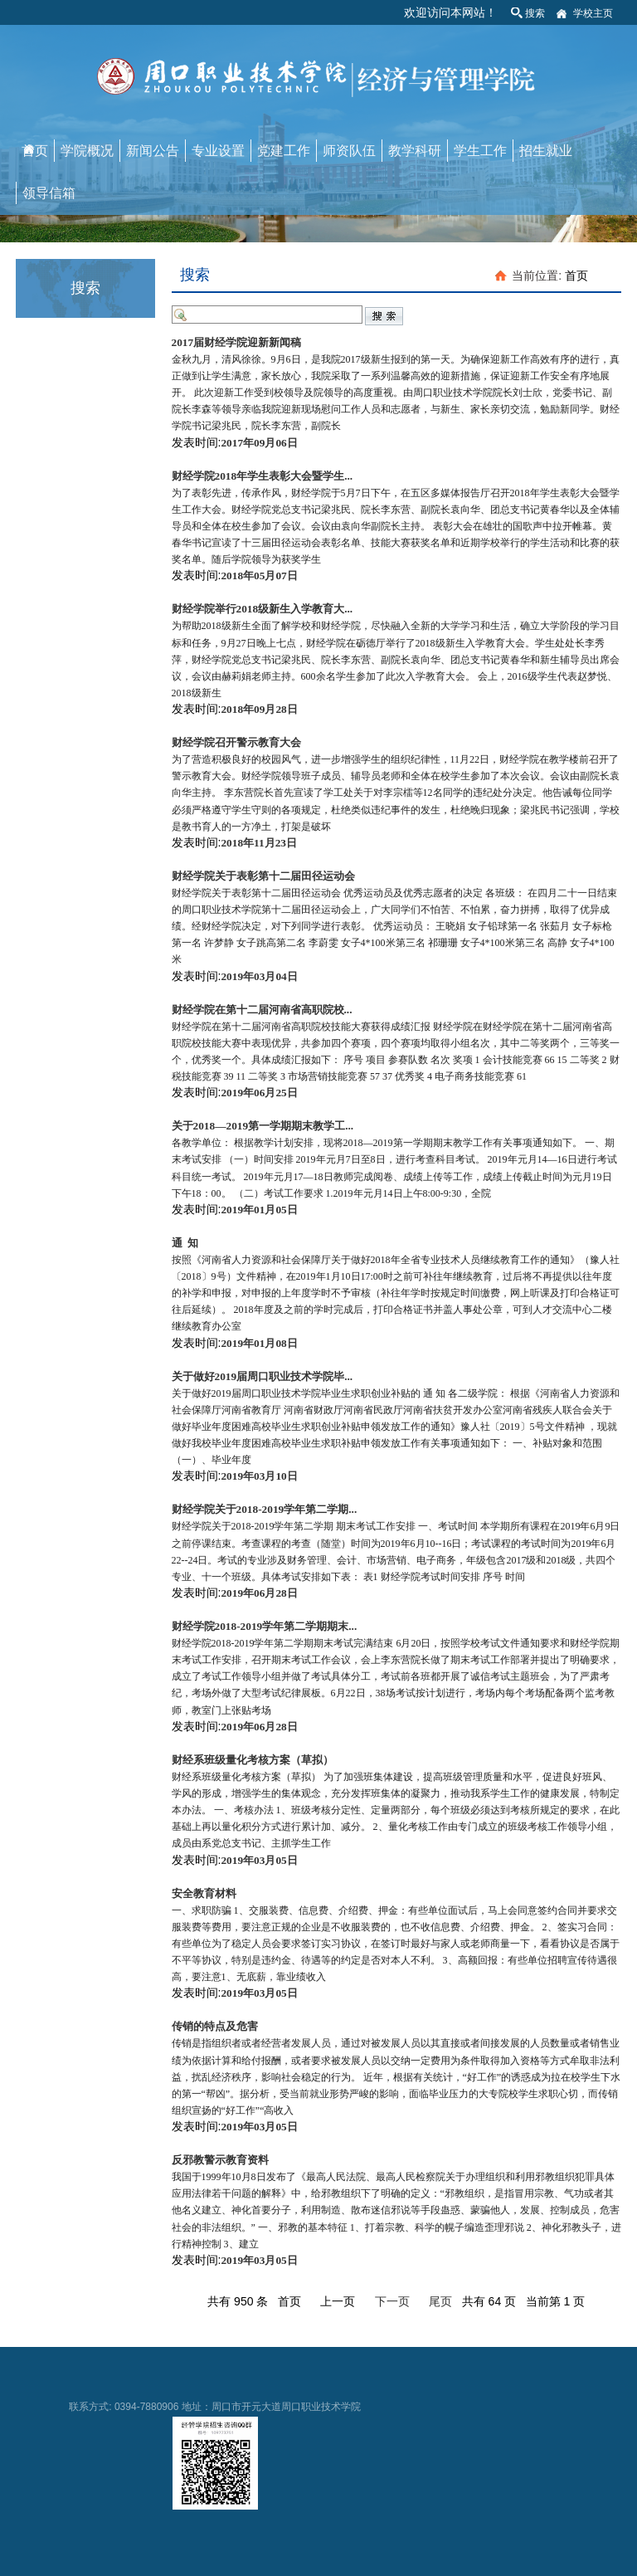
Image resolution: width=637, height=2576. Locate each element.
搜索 (535, 13)
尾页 (440, 2301)
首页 (35, 151)
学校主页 (593, 13)
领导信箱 (48, 193)
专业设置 (218, 151)
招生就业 (545, 151)
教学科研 (414, 151)
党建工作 (283, 151)
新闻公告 (152, 151)
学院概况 (87, 151)
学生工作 (480, 151)
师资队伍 (349, 151)
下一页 (392, 2301)
